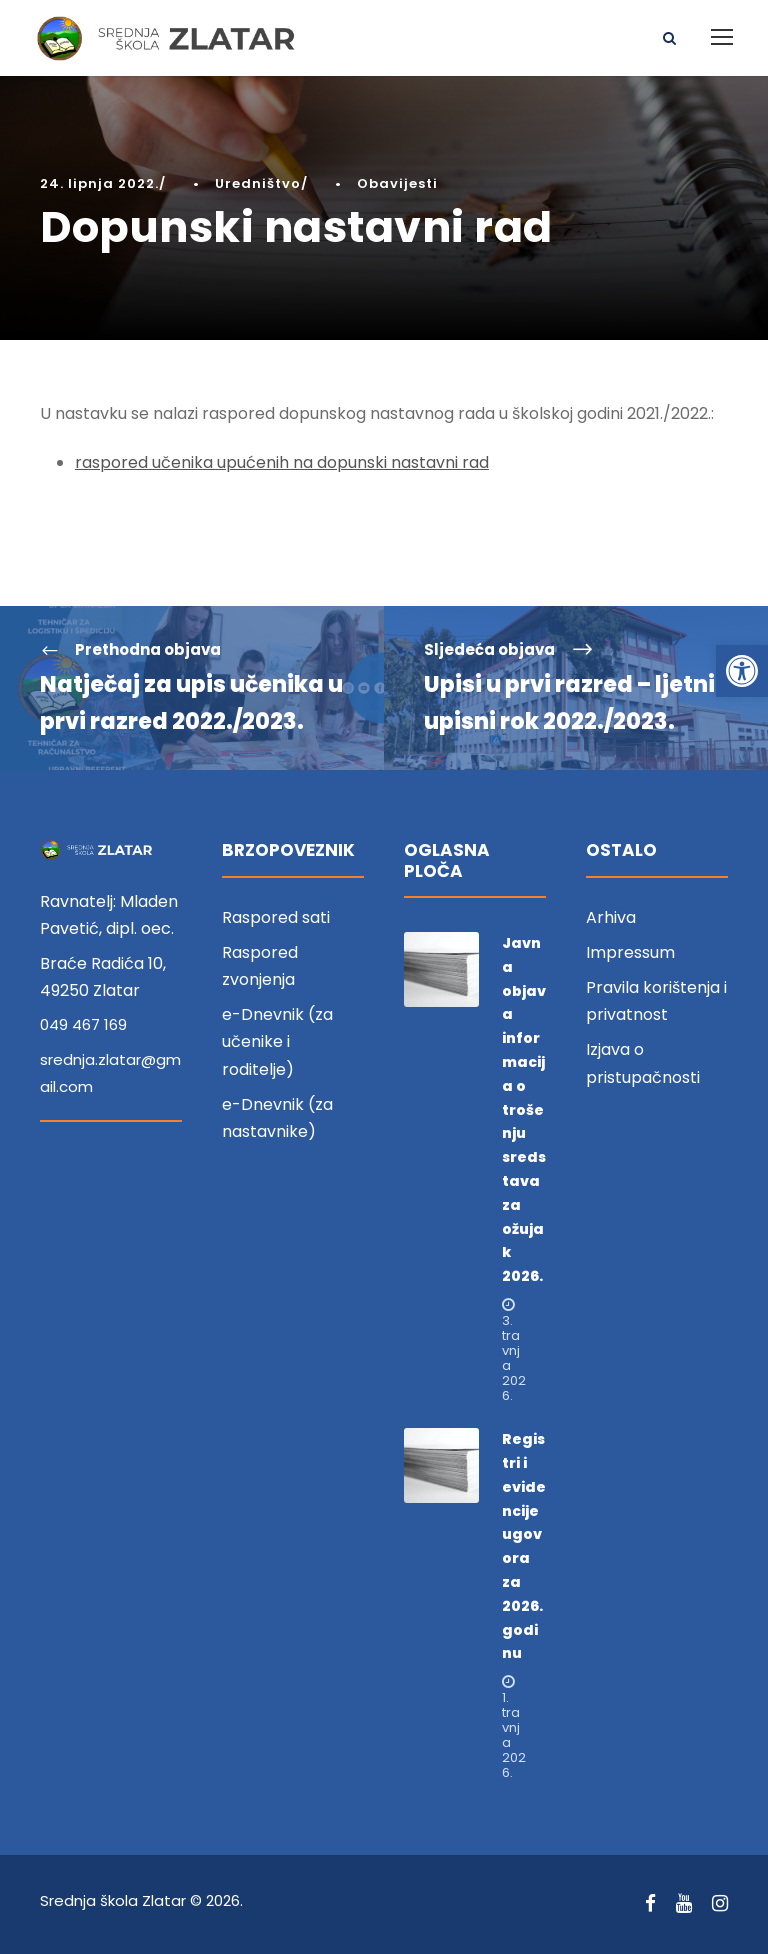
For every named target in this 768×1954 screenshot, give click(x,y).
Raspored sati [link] (276, 917)
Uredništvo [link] (258, 183)
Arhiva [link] (611, 917)
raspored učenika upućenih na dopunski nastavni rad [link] (282, 462)
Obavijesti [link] (397, 183)
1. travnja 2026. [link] (514, 1735)
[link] (742, 671)
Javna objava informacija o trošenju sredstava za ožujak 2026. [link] (524, 1109)
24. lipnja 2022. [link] (99, 183)
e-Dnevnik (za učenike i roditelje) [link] (277, 1041)
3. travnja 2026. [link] (514, 1358)
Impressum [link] (630, 952)
